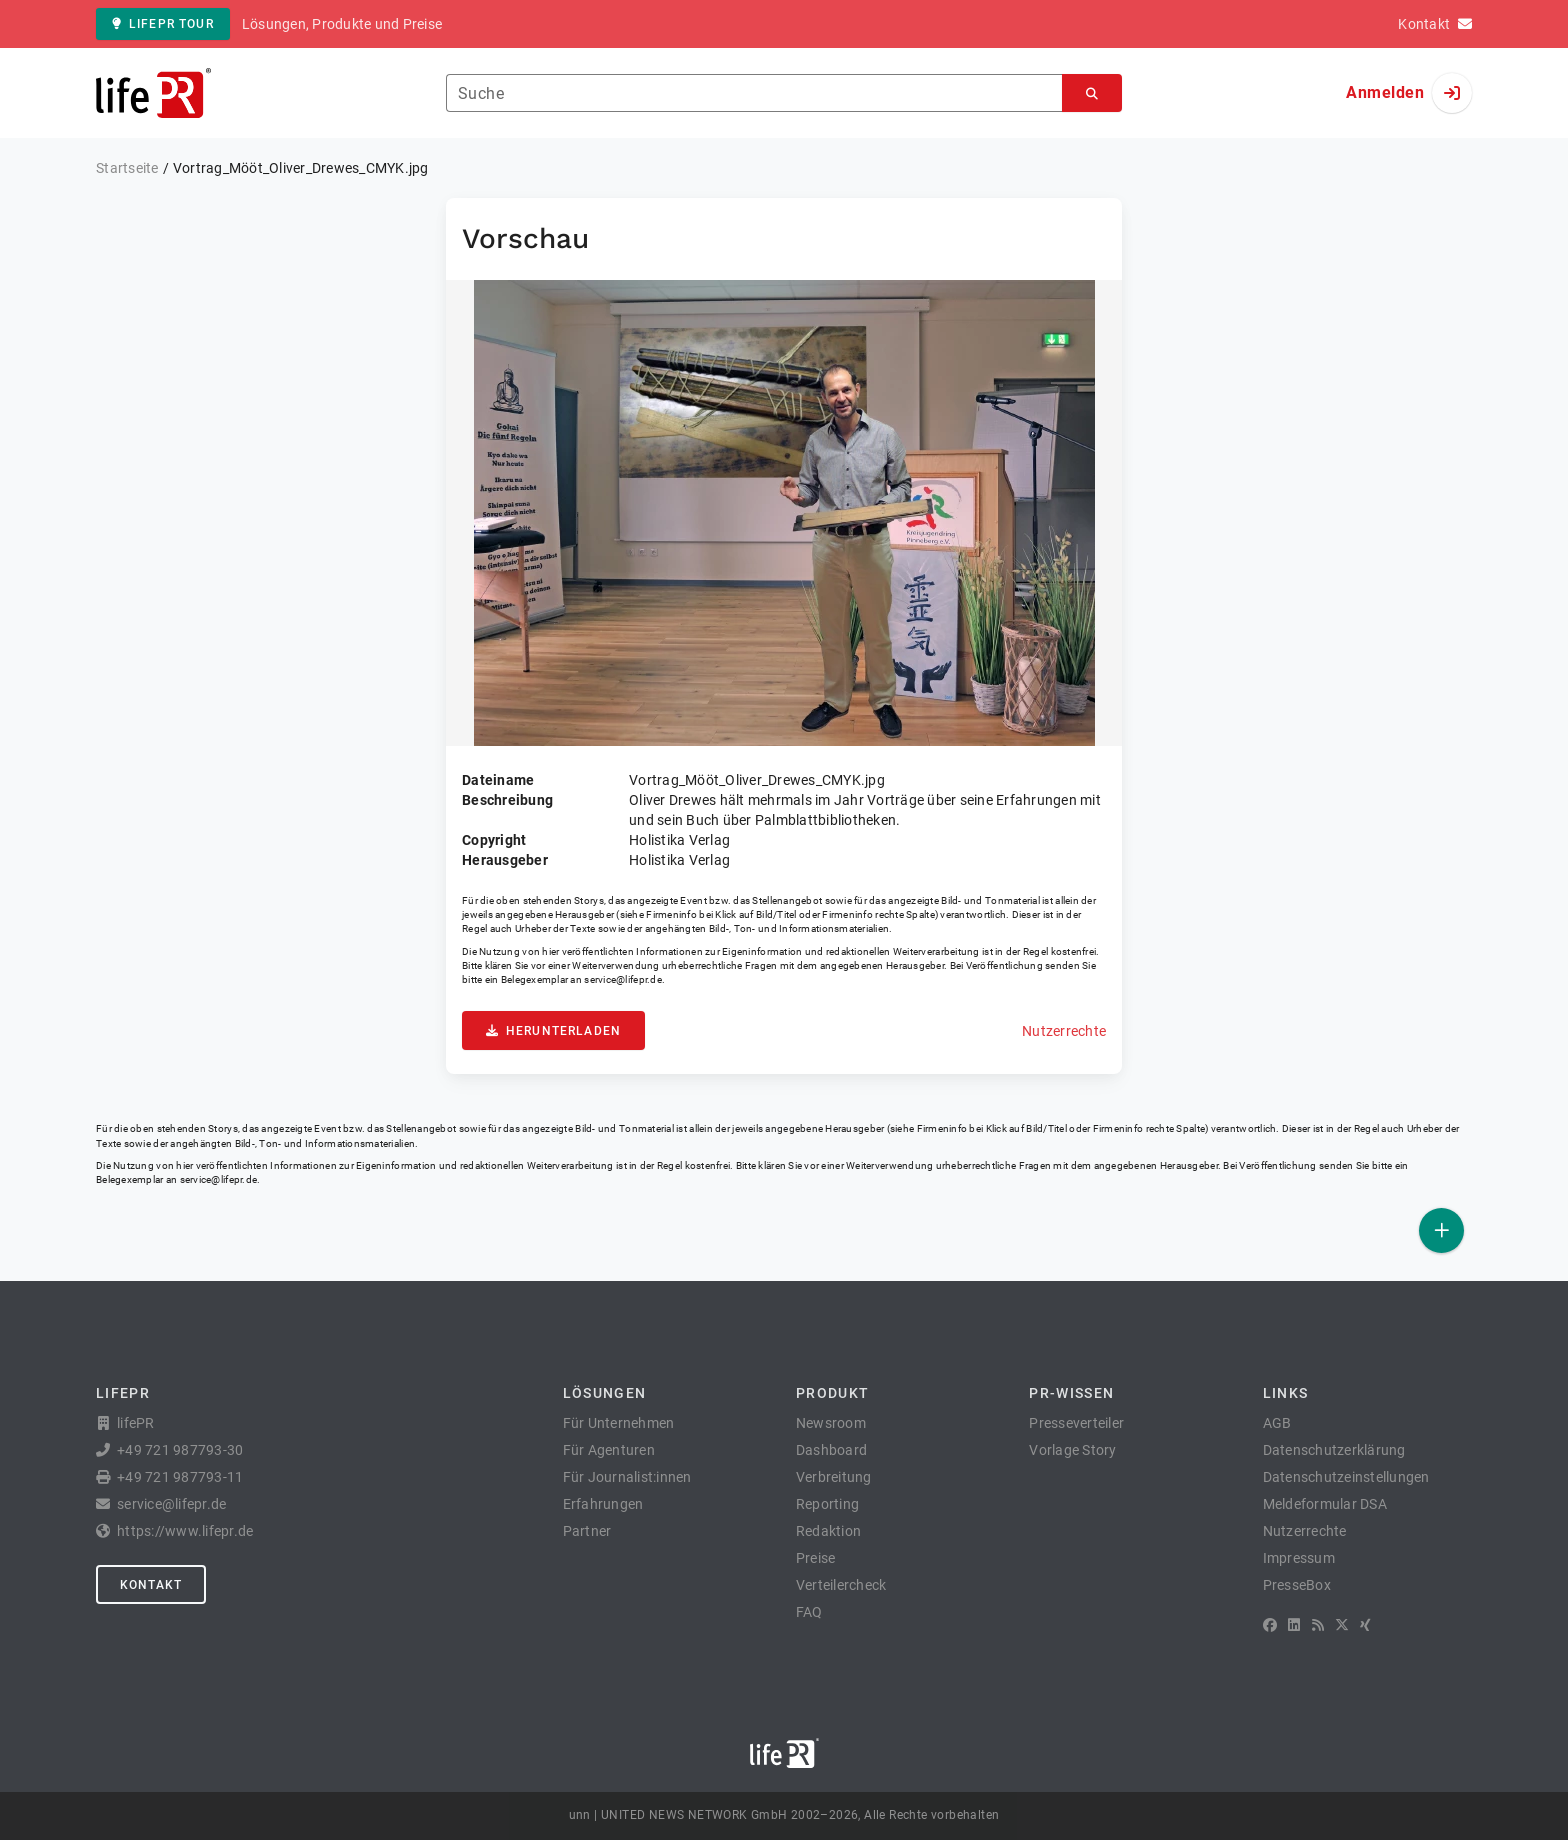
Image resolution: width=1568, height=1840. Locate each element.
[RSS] (1318, 1625)
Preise (816, 1558)
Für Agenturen (609, 1450)
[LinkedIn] (1294, 1625)
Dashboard (831, 1450)
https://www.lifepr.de (185, 1531)
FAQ (809, 1612)
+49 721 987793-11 (180, 1477)
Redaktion (828, 1531)
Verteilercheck (841, 1585)
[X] (1342, 1625)
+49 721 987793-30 (180, 1450)
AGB (1277, 1423)
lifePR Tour (163, 24)
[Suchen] (1092, 93)
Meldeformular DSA (1325, 1504)
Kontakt (151, 1585)
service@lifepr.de (623, 979)
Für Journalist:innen (627, 1477)
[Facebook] (1270, 1625)
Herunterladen (553, 1031)
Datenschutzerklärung (1334, 1450)
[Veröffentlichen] (1441, 1230)
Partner (587, 1531)
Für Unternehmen (619, 1423)
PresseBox (1297, 1585)
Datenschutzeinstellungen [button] (1346, 1477)
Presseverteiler (1076, 1423)
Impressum (1299, 1558)
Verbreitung (834, 1477)
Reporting (827, 1504)
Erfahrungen (603, 1504)
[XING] (1365, 1625)
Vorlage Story (1072, 1450)
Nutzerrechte (1064, 1031)
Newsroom (831, 1423)
